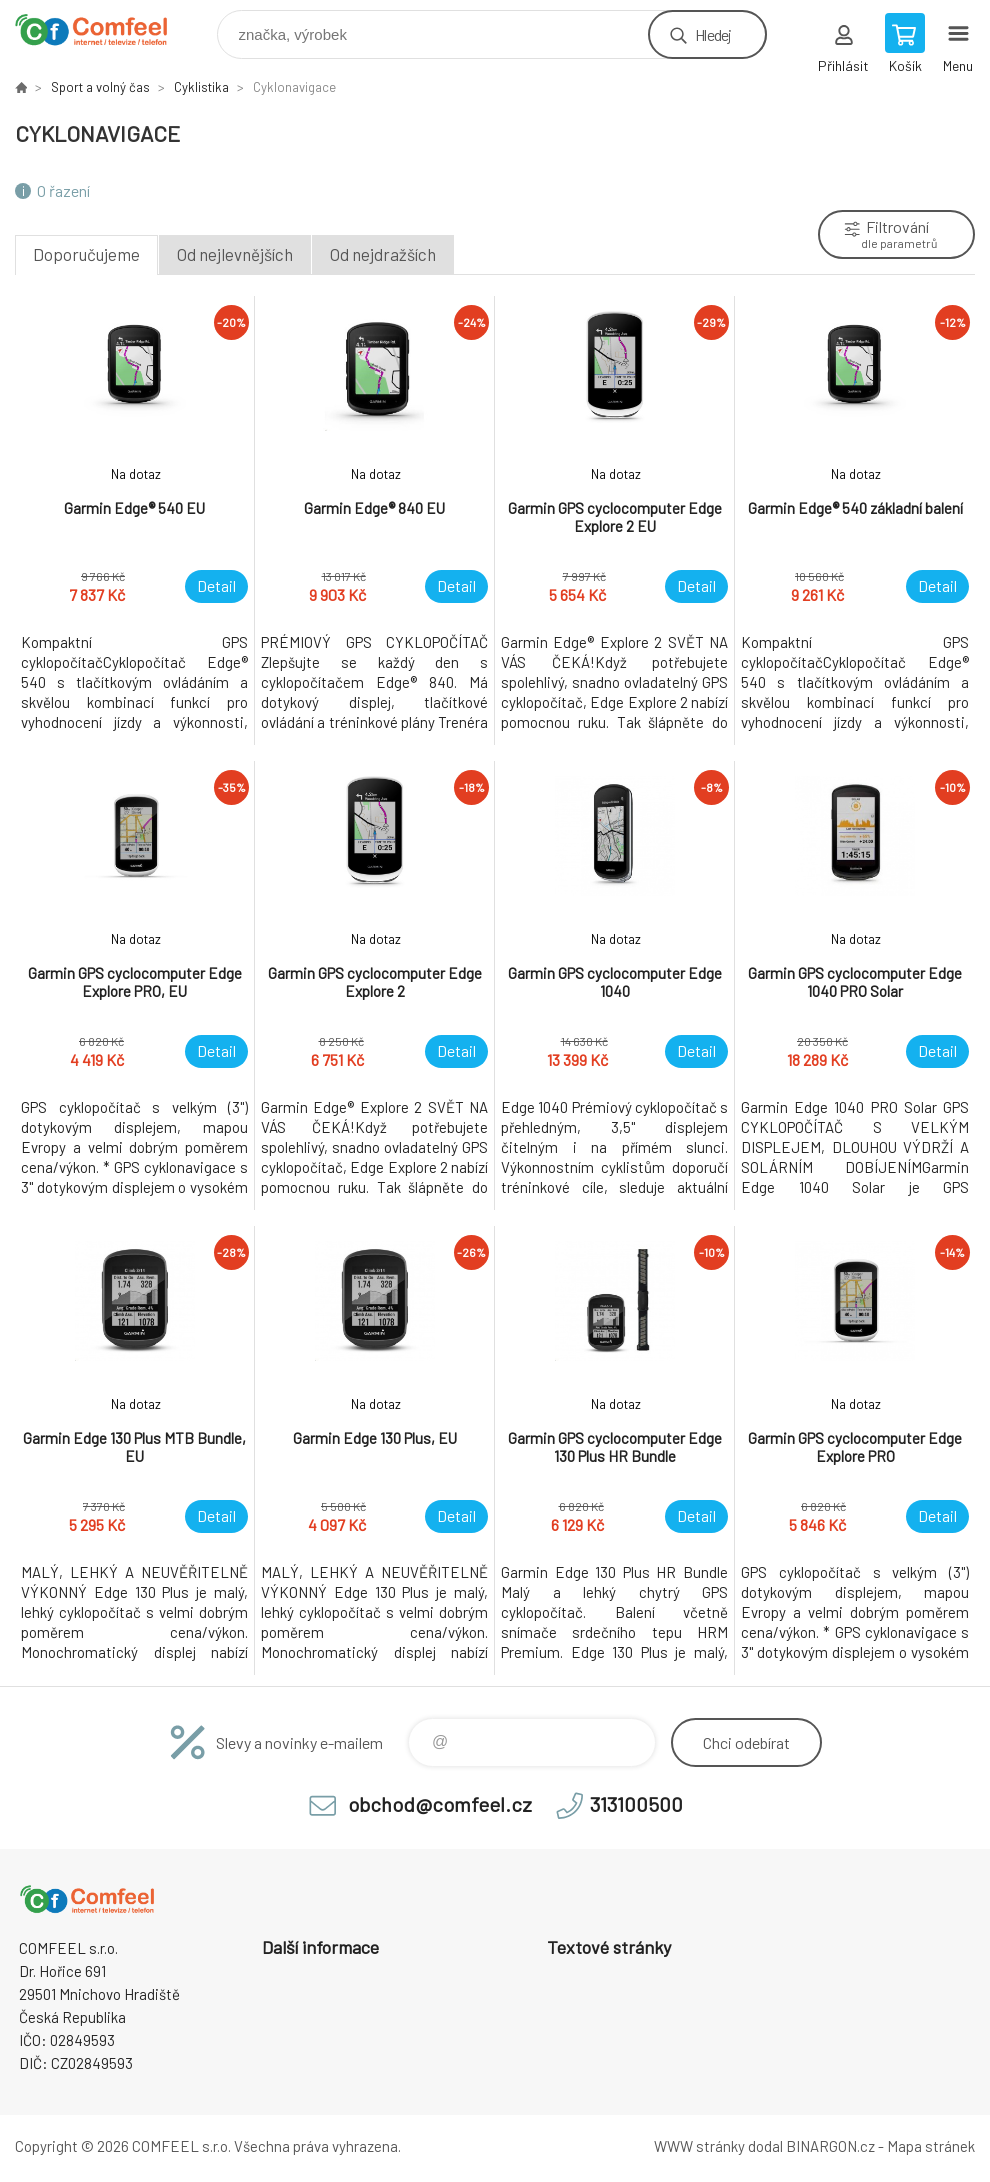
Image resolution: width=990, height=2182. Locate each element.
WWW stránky (699, 2146)
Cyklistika (201, 87)
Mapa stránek (931, 2146)
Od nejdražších (383, 254)
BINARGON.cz (830, 2146)
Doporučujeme (86, 254)
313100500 (636, 1804)
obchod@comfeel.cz (440, 1804)
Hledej (713, 34)
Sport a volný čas (100, 87)
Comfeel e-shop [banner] (103, 29)
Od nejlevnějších (235, 254)
